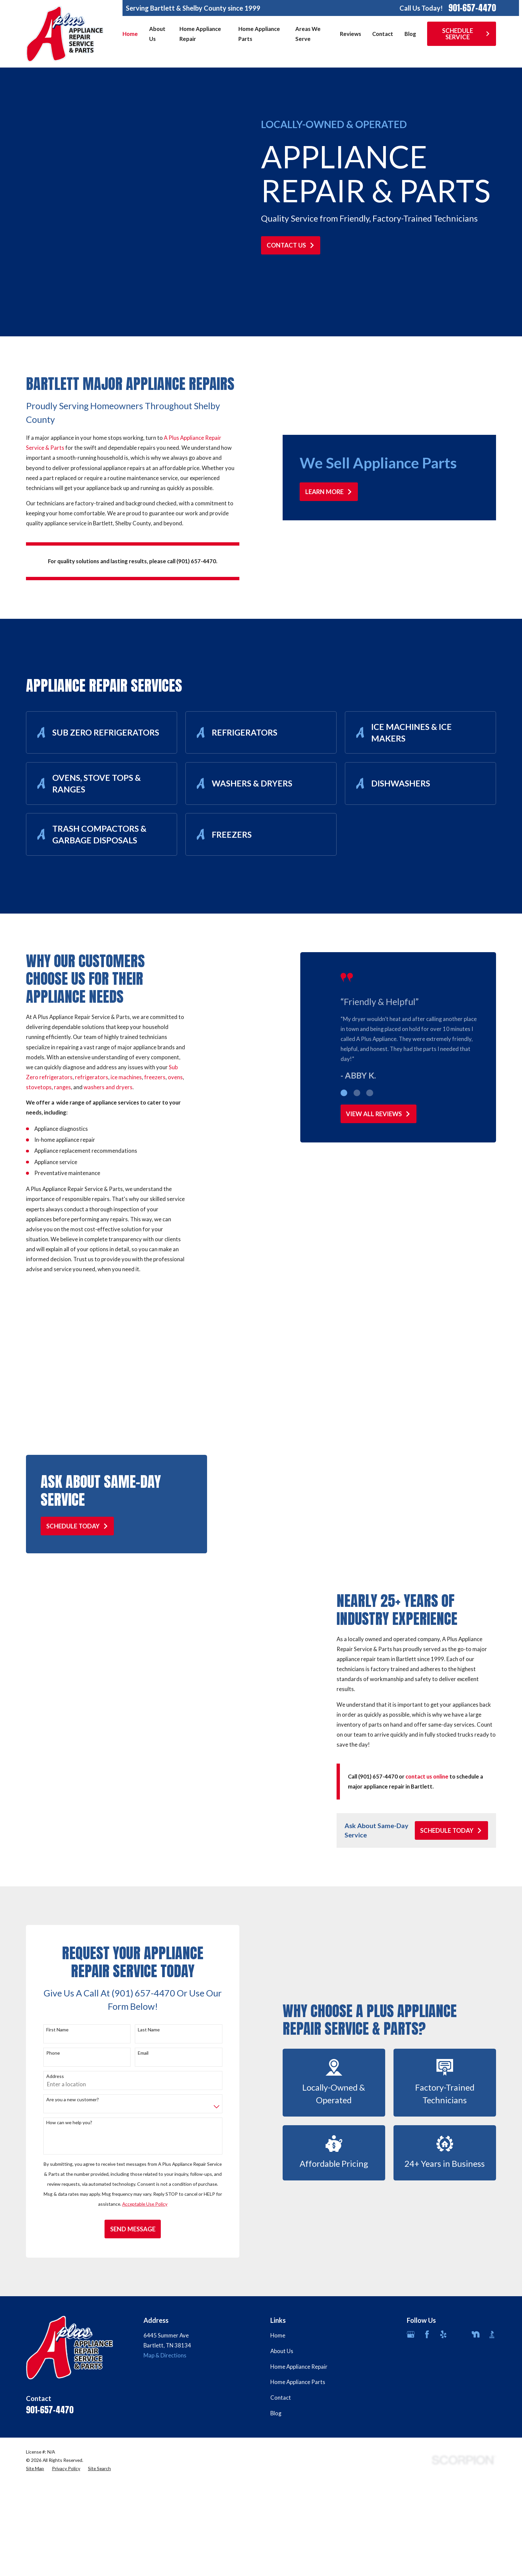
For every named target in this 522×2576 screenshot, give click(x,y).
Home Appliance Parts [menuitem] (259, 34)
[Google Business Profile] (410, 2356)
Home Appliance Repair (299, 2389)
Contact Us (291, 245)
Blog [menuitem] (410, 34)
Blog (275, 2435)
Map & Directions (164, 2377)
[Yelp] (443, 2356)
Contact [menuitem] (382, 34)
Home (277, 2357)
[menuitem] (35, 2491)
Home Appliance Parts (297, 2404)
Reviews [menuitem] (350, 34)
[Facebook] (427, 2356)
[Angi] (459, 2356)
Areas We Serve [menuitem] (308, 34)
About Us (281, 2373)
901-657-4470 (472, 8)
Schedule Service (466, 33)
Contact (280, 2420)
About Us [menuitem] (157, 34)
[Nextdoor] (475, 2356)
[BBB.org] (492, 2356)
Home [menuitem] (130, 34)
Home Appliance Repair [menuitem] (200, 34)
